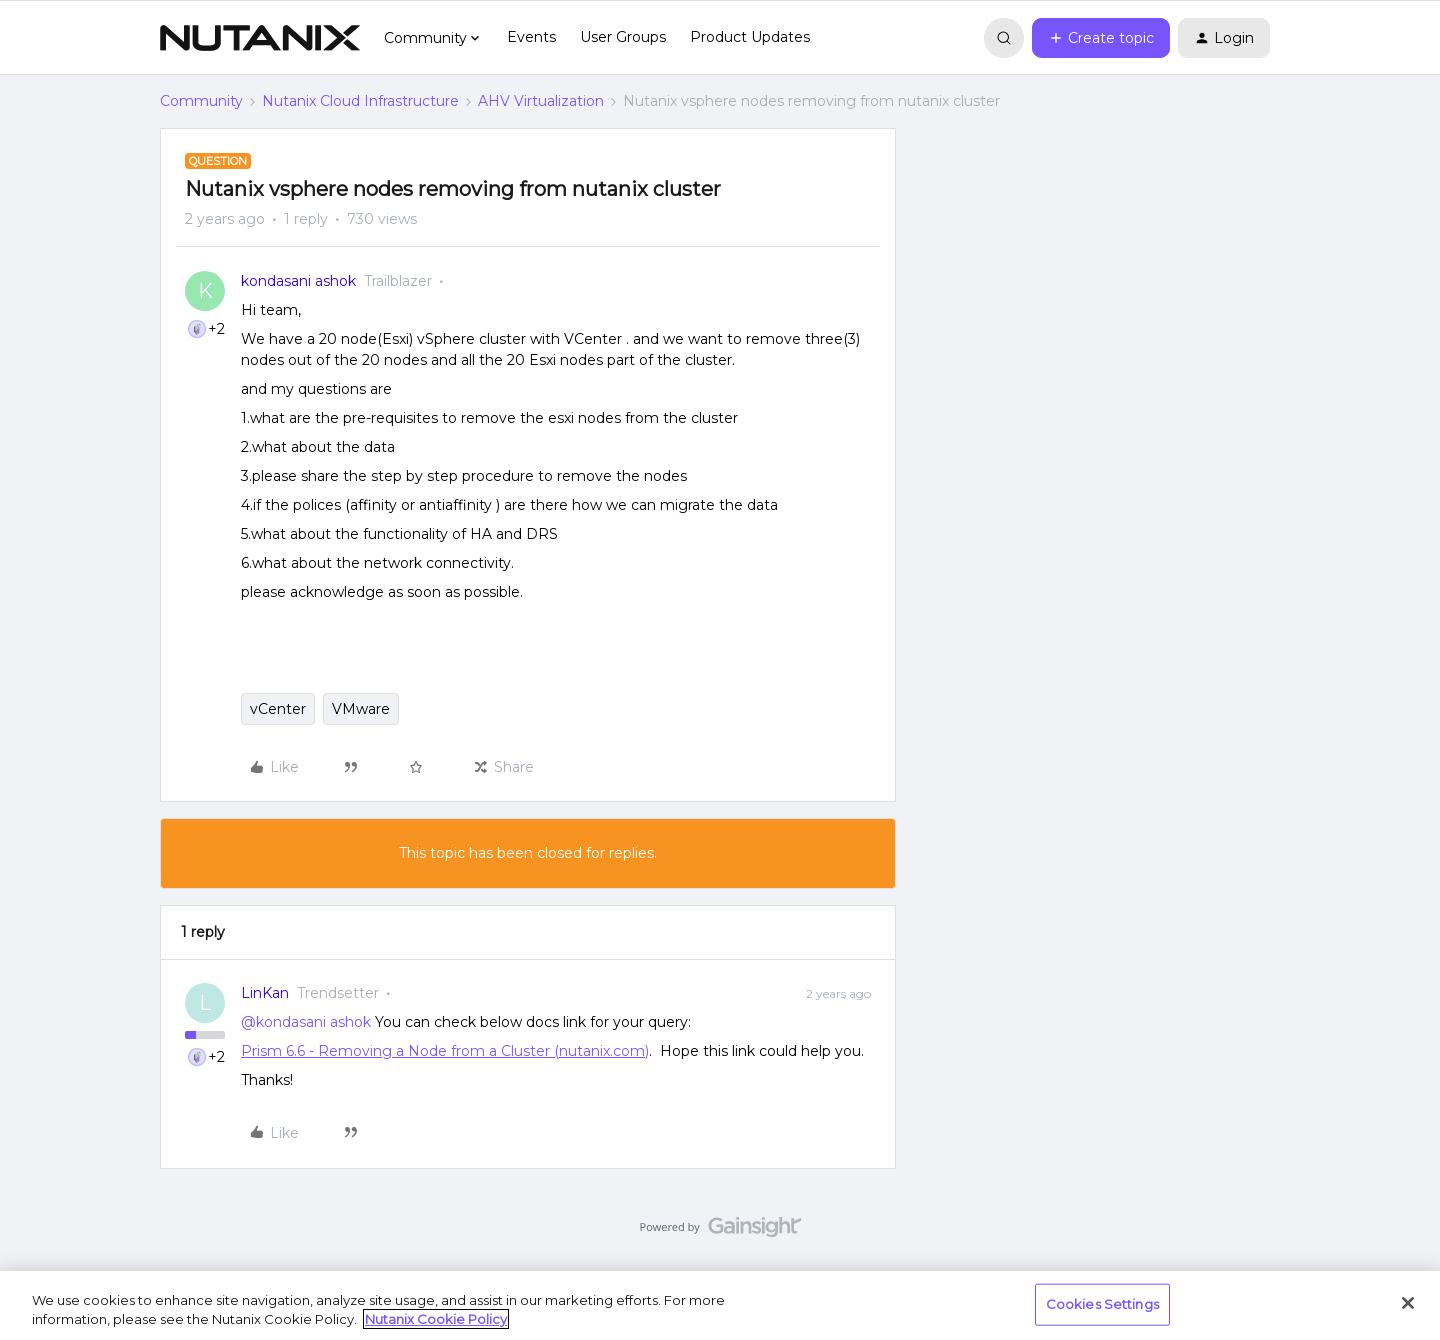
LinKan (265, 993)
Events (531, 37)
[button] (1101, 38)
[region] (720, 1305)
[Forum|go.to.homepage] (260, 38)
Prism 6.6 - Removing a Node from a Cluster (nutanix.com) (445, 1051)
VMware (361, 709)
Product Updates (750, 37)
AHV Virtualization (541, 101)
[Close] (1408, 1303)
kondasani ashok (298, 281)
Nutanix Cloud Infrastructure (360, 101)
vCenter (278, 709)
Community (201, 101)
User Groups (623, 37)
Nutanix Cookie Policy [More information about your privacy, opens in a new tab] (436, 1319)
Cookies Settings (1102, 1304)
